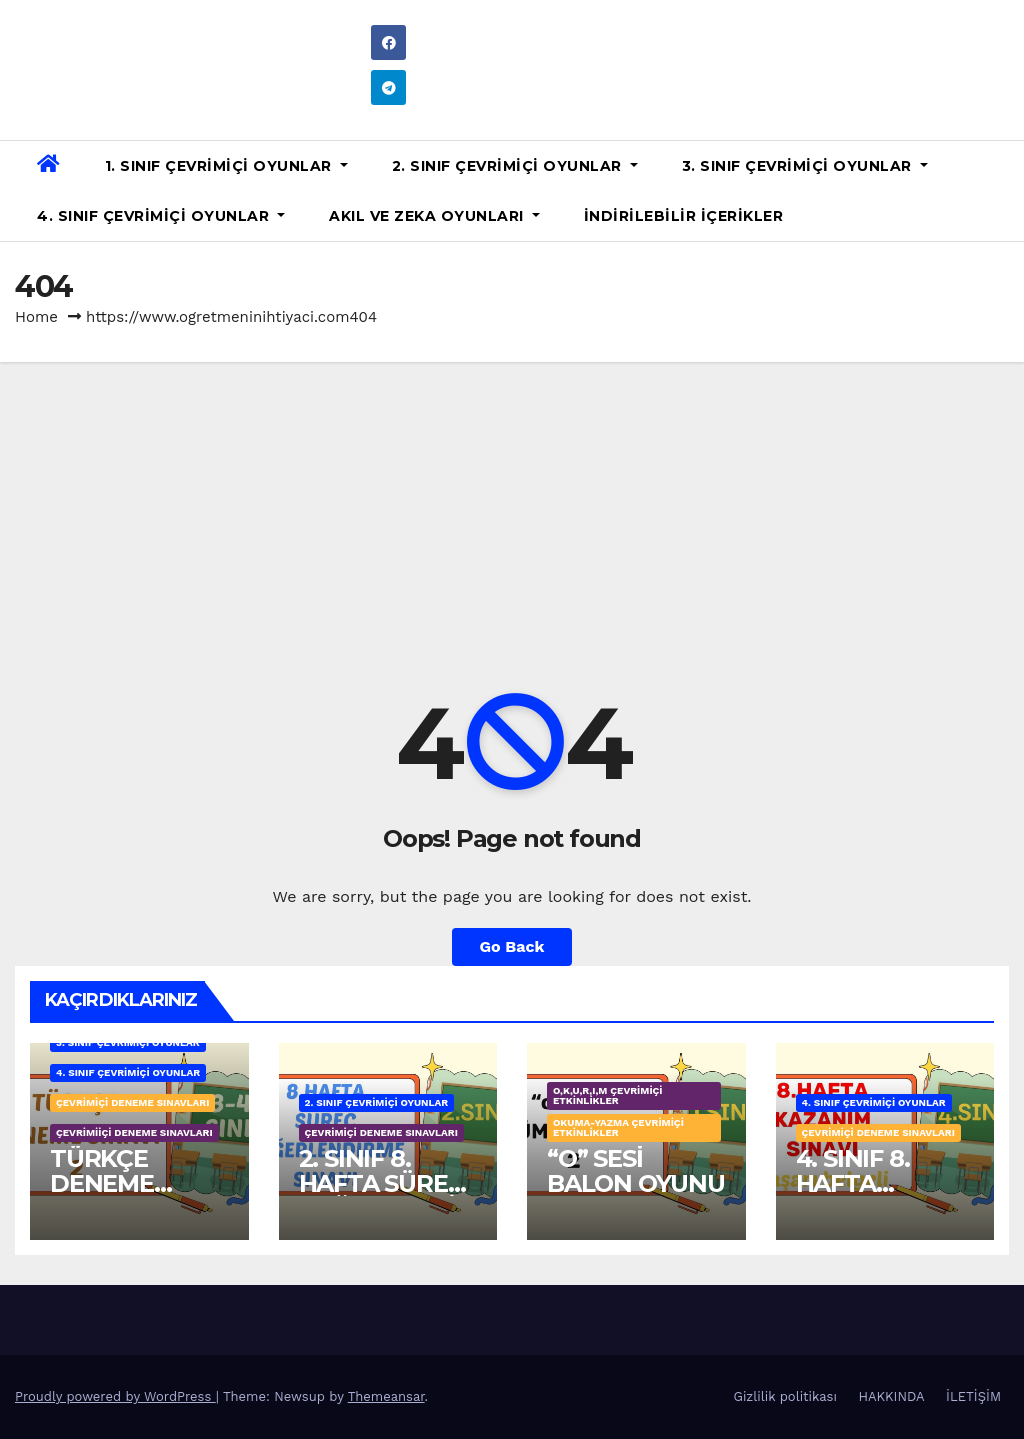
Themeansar (386, 1396)
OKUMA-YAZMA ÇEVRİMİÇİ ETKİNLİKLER (618, 1127)
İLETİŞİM (973, 1396)
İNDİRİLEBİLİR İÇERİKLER (684, 216)
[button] (1001, 190)
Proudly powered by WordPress (115, 1396)
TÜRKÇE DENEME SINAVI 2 (102, 1183)
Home (36, 317)
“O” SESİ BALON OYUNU (636, 1171)
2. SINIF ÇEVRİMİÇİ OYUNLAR (515, 166)
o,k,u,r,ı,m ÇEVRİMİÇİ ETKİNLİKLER (608, 1095)
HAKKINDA (891, 1396)
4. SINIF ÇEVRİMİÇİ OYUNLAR (161, 216)
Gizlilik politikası (785, 1396)
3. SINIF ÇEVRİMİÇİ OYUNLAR (805, 166)
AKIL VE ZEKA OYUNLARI (434, 216)
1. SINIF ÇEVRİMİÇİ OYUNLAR (226, 166)
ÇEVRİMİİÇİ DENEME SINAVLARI (134, 1132)
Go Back (512, 946)
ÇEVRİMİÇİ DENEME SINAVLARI (132, 1102)
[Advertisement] (512, 512)
